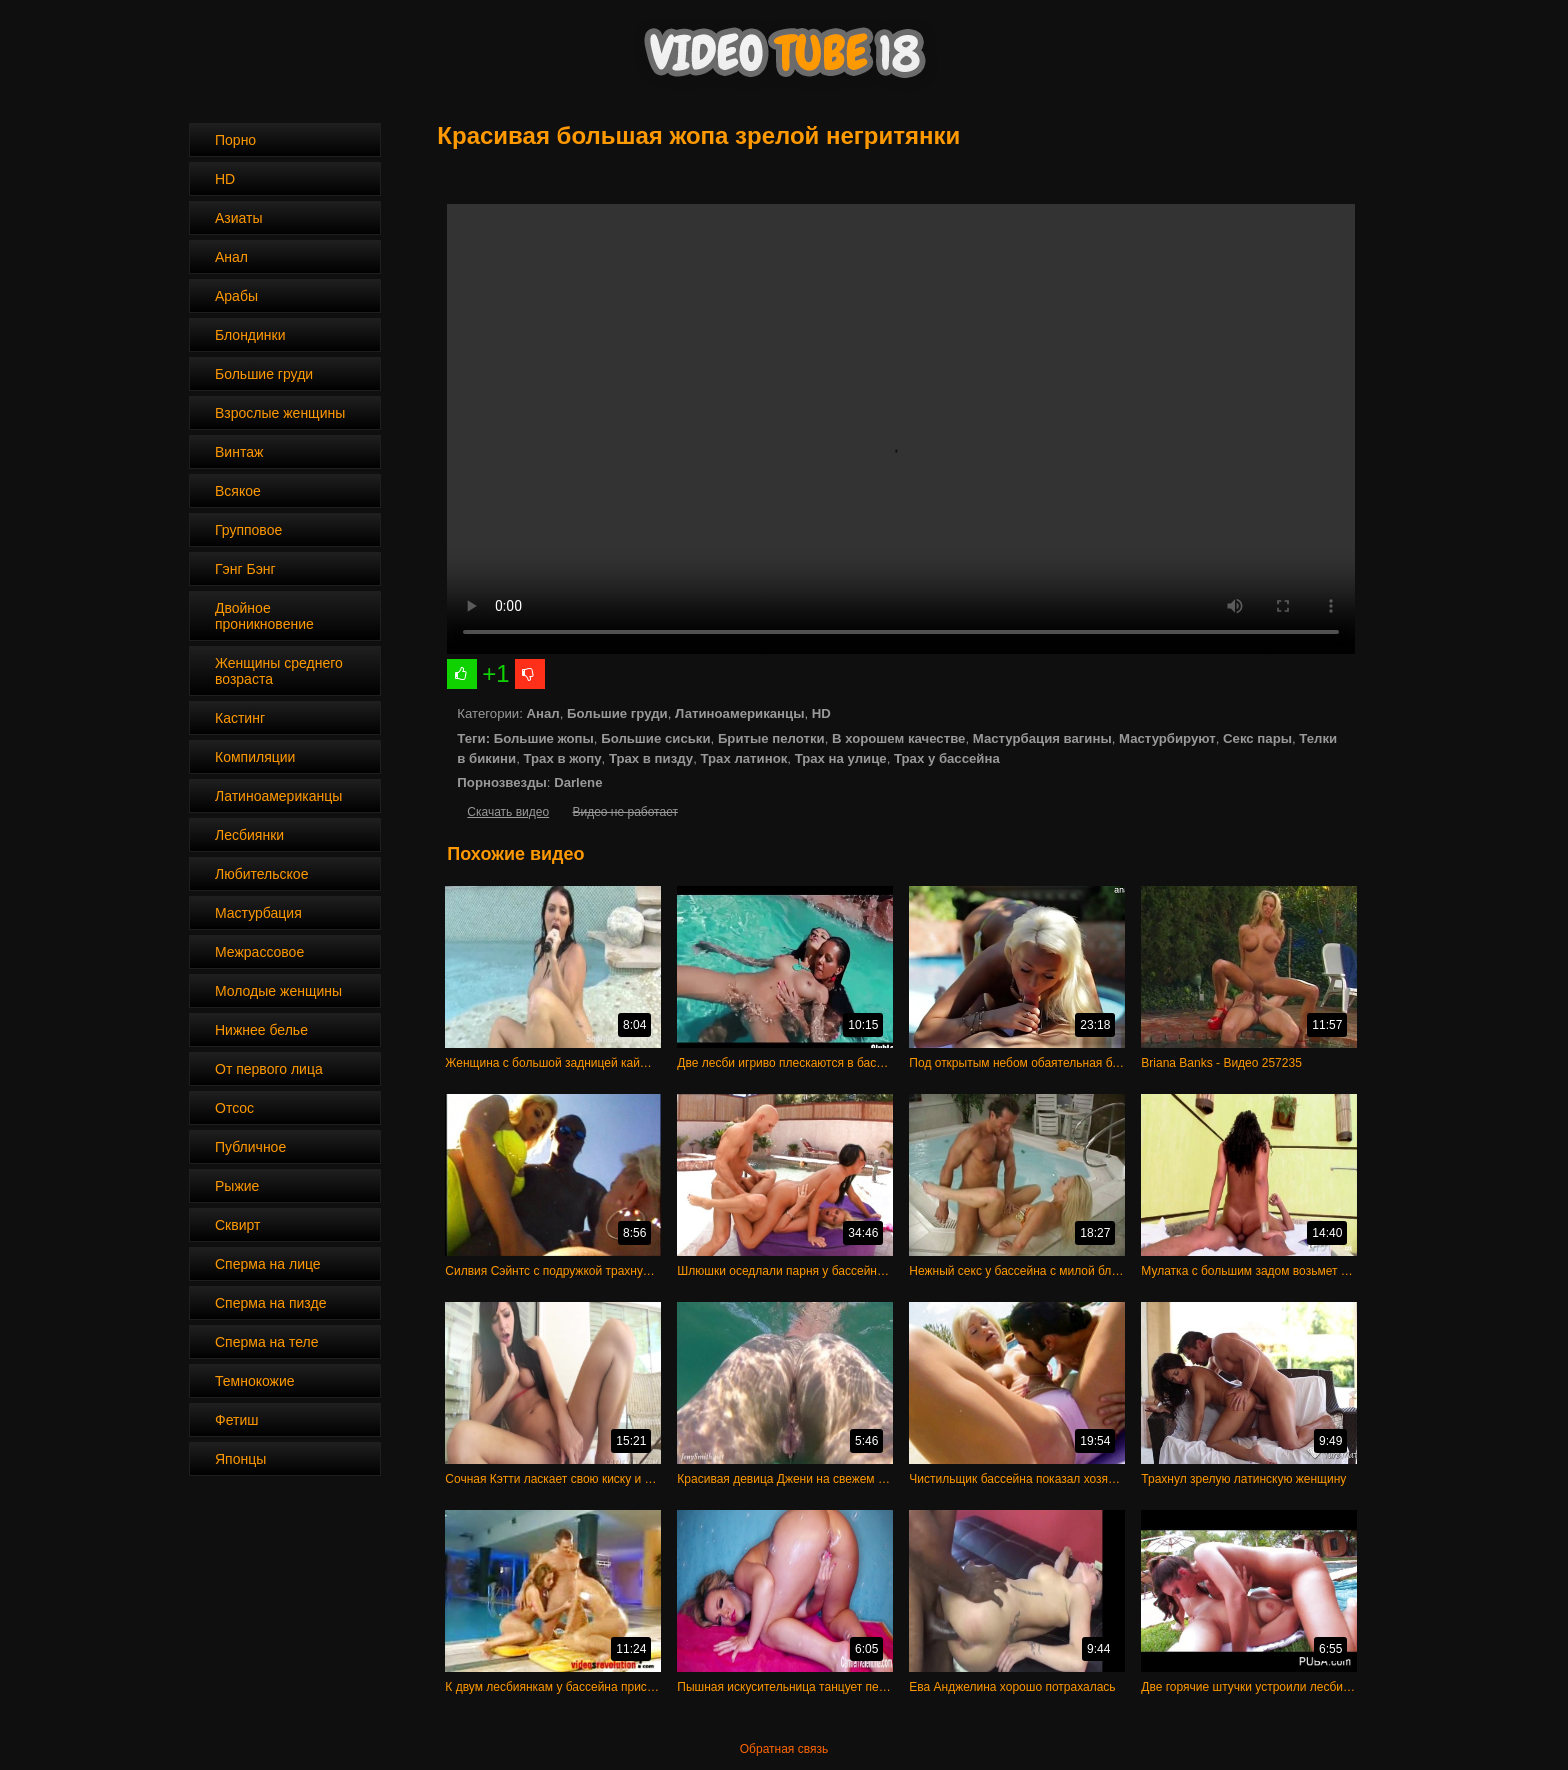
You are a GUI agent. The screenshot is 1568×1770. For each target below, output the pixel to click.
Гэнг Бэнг (245, 569)
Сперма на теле (267, 1342)
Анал (231, 257)
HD (225, 179)
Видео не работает (624, 812)
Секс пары (1257, 738)
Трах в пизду (651, 758)
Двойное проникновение (264, 616)
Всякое (238, 491)
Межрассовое (259, 952)
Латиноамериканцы (278, 796)
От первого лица (269, 1069)
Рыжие (237, 1186)
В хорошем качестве (898, 738)
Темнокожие (255, 1381)
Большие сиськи (655, 738)
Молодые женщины (278, 991)
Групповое (248, 530)
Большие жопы (544, 738)
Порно (235, 140)
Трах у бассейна (947, 758)
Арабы (236, 296)
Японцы (240, 1459)
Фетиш (236, 1420)
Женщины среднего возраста (279, 671)
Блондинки (250, 335)
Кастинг (240, 718)
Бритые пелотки (771, 738)
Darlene (578, 782)
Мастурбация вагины (1042, 738)
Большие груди (264, 374)
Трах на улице (841, 758)
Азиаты (239, 218)
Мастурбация (258, 913)
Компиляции (255, 757)
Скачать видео (508, 812)
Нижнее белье (261, 1030)
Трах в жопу (562, 758)
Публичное (250, 1147)
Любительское (261, 874)
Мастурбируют (1167, 738)
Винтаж (239, 452)
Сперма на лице (268, 1264)
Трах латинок (743, 758)
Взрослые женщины (280, 413)
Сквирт (237, 1225)
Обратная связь (784, 1749)
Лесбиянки (249, 835)
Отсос (234, 1108)
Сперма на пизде (270, 1303)
